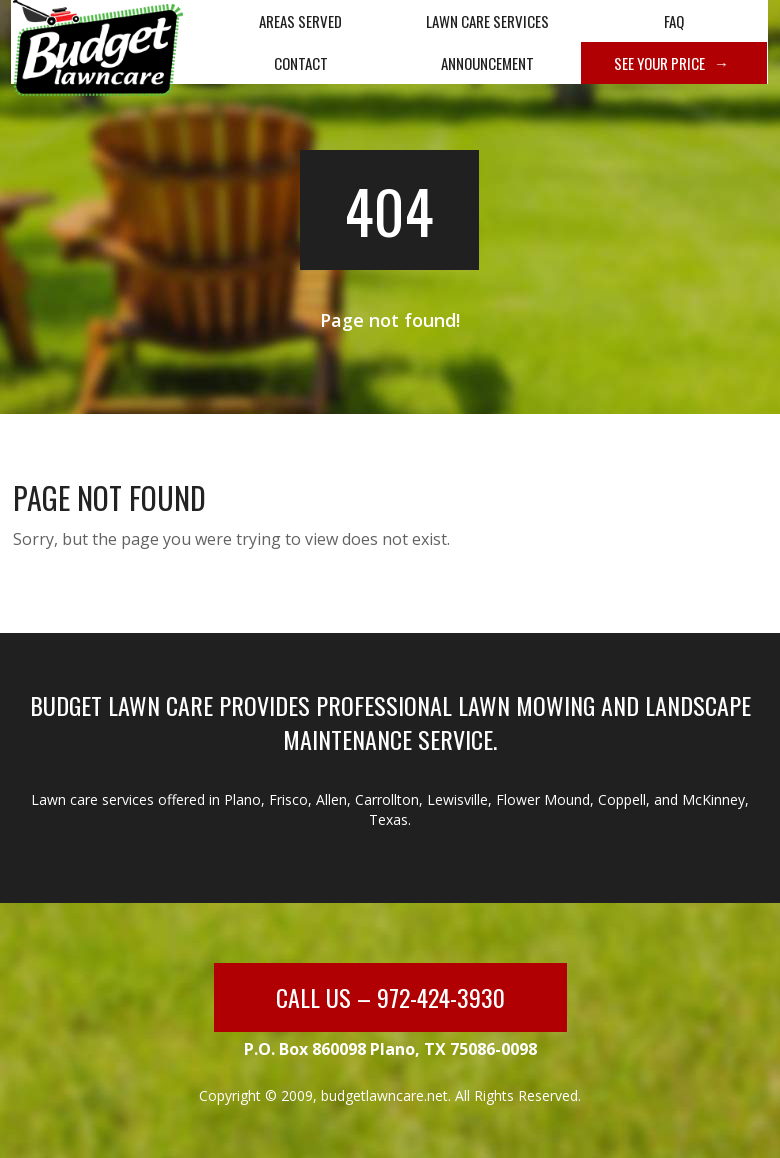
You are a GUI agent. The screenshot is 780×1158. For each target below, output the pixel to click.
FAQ (674, 21)
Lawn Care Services (487, 21)
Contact (301, 63)
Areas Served (300, 21)
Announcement (487, 63)
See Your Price (659, 63)
